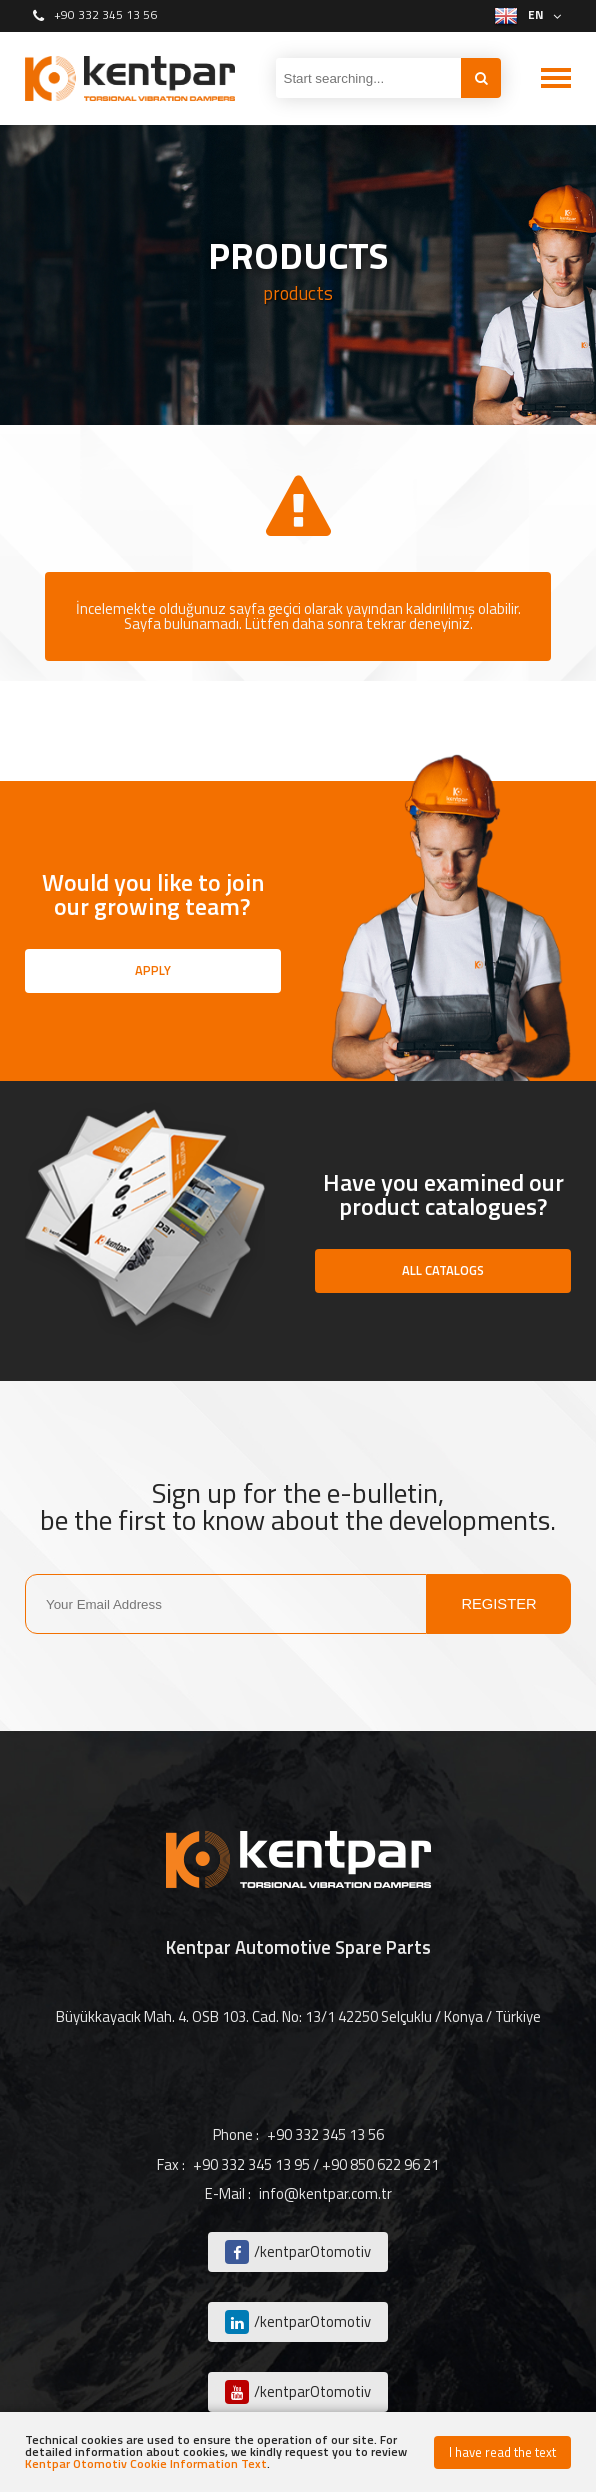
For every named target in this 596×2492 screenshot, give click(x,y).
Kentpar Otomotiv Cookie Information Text (146, 2463)
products (298, 293)
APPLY (153, 970)
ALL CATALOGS (443, 1270)
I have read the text (502, 2452)
